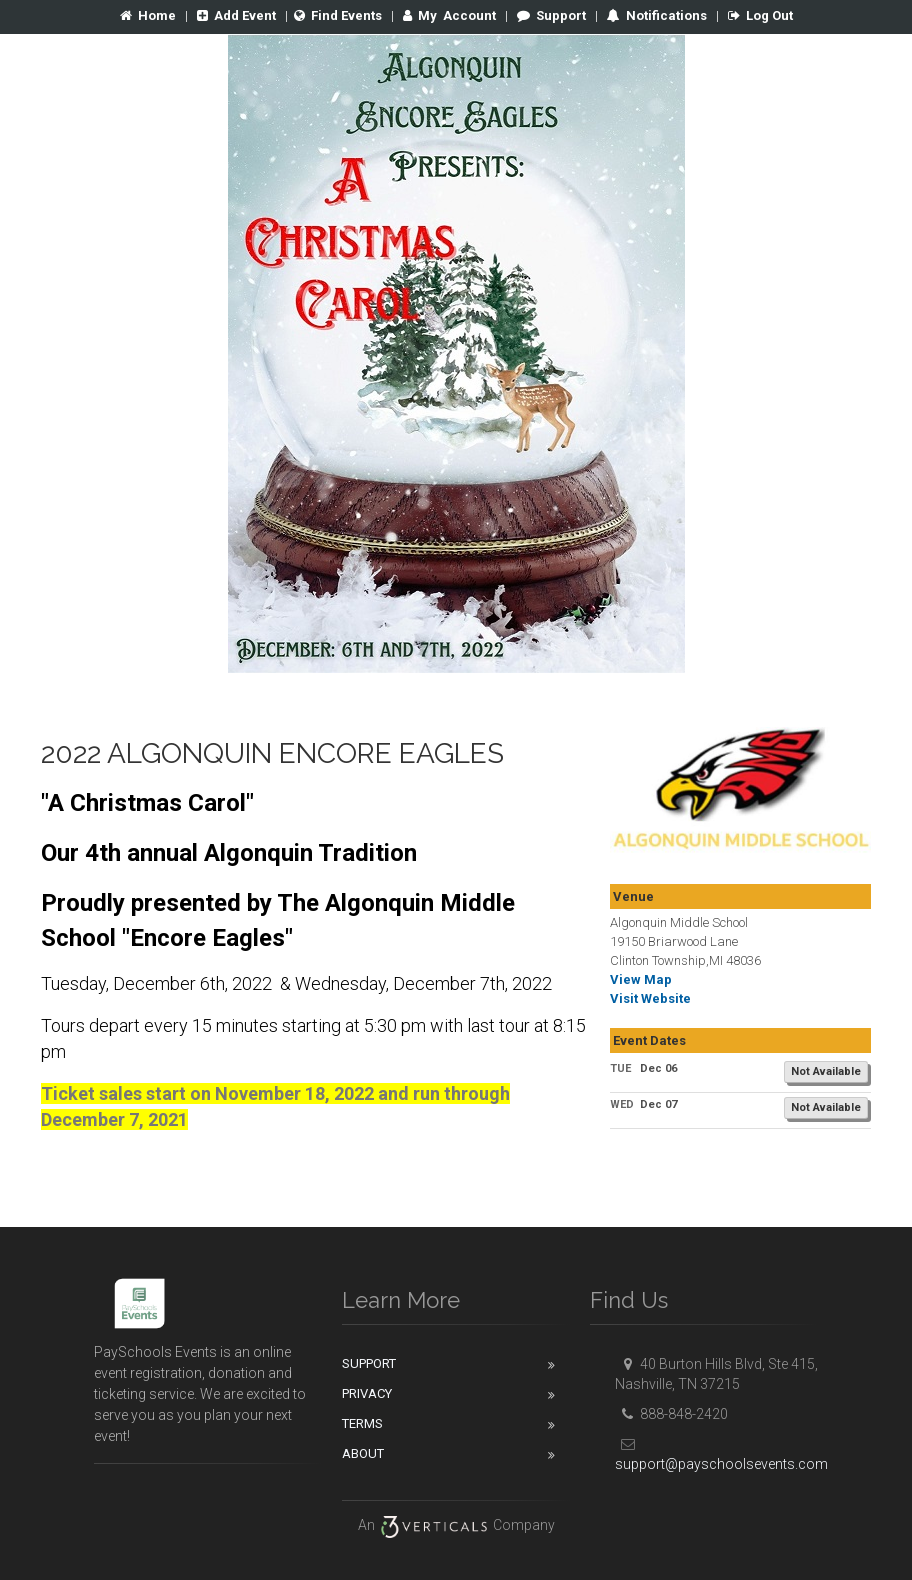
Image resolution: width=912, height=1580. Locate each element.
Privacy (367, 1393)
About (363, 1453)
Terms (362, 1423)
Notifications (665, 15)
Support (551, 15)
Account (449, 15)
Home (148, 15)
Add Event (236, 15)
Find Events (338, 15)
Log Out (760, 15)
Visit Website (650, 998)
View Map (641, 979)
